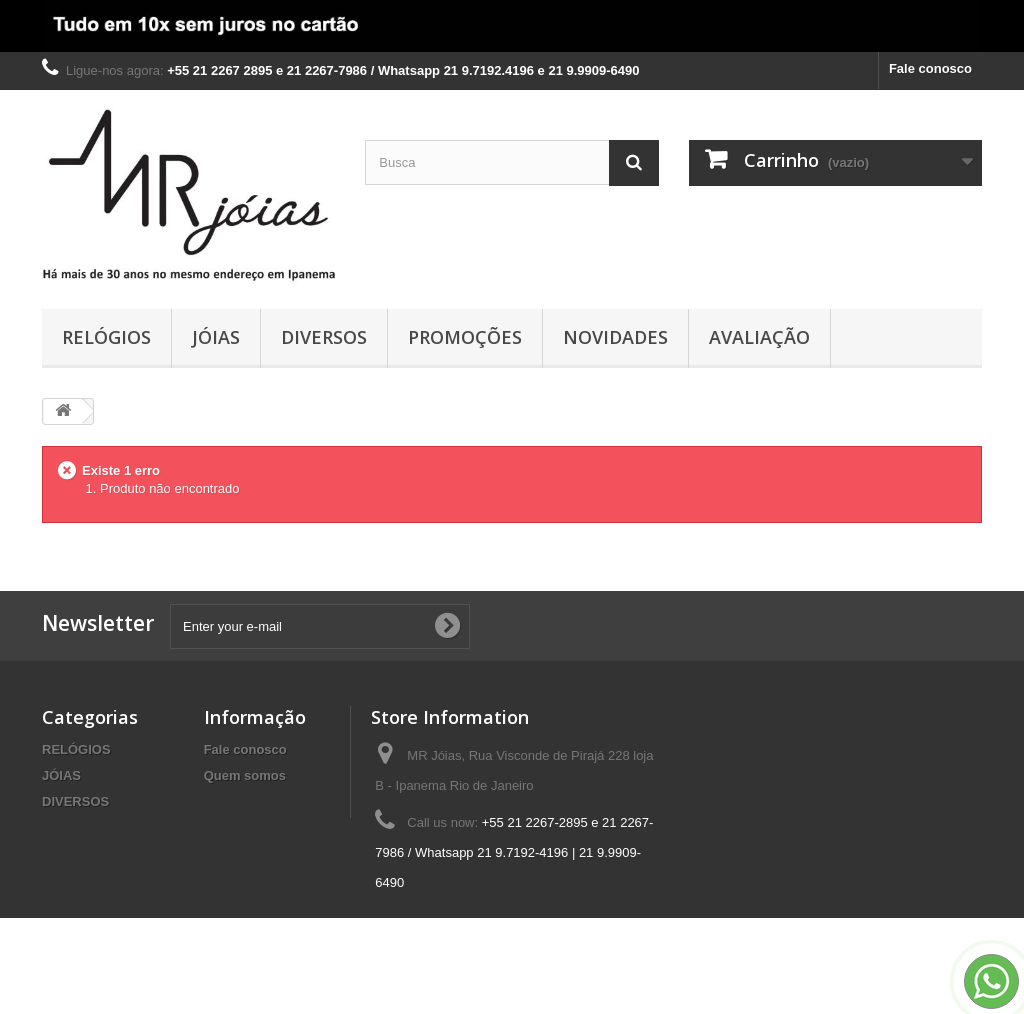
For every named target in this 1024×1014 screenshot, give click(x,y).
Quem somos (245, 775)
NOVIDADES (615, 337)
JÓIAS (216, 337)
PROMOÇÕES (465, 337)
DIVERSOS (324, 337)
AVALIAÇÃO (759, 337)
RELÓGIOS (106, 337)
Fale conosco (930, 68)
